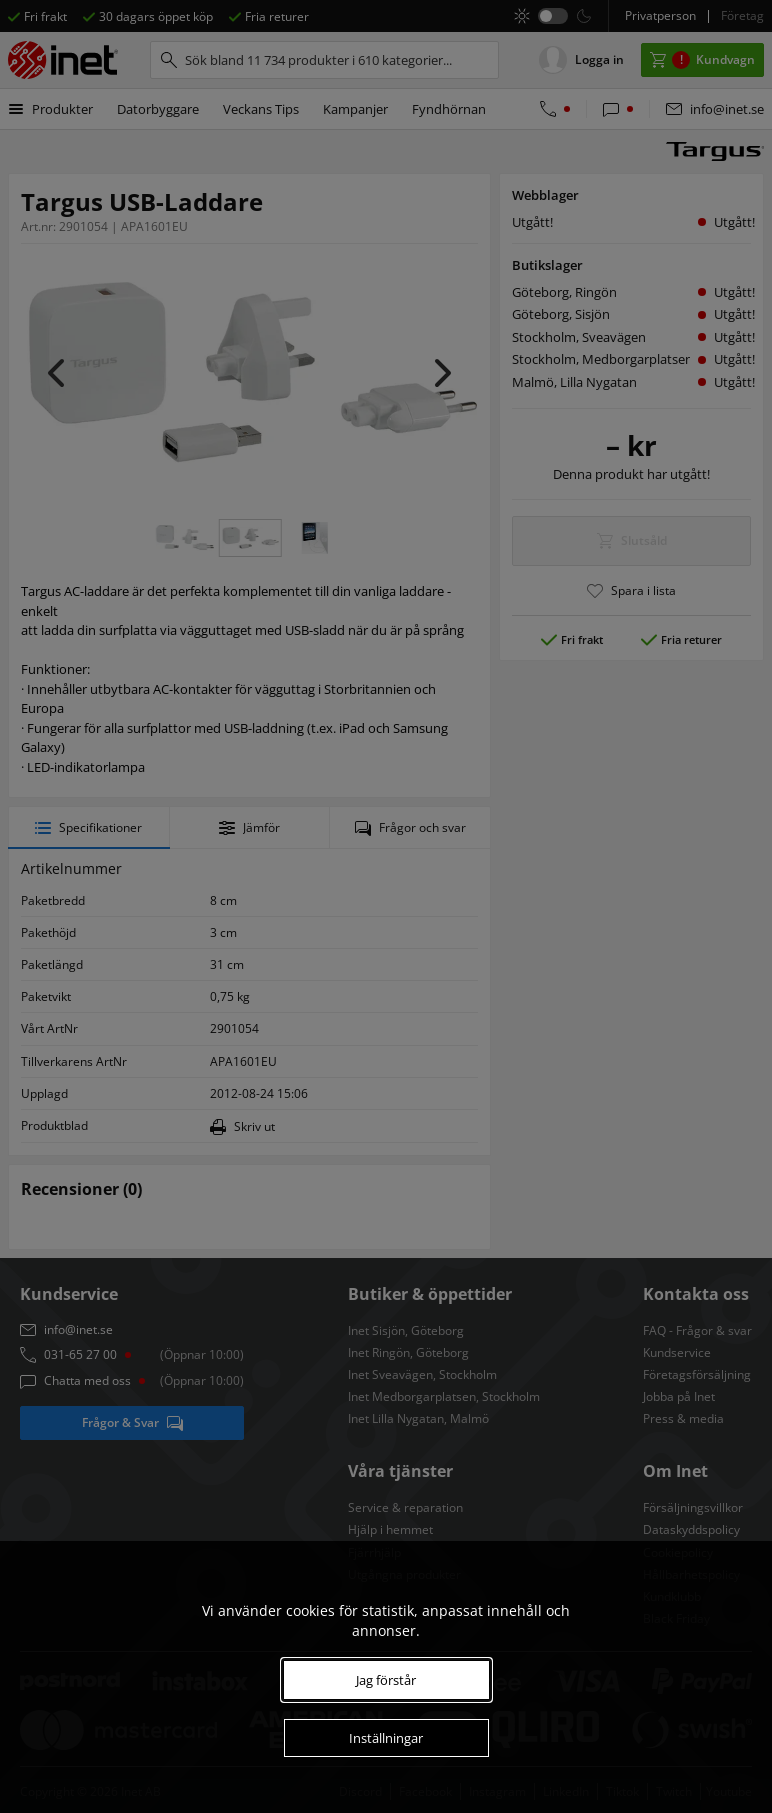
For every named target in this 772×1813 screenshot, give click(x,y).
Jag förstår (386, 1680)
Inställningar (386, 1738)
